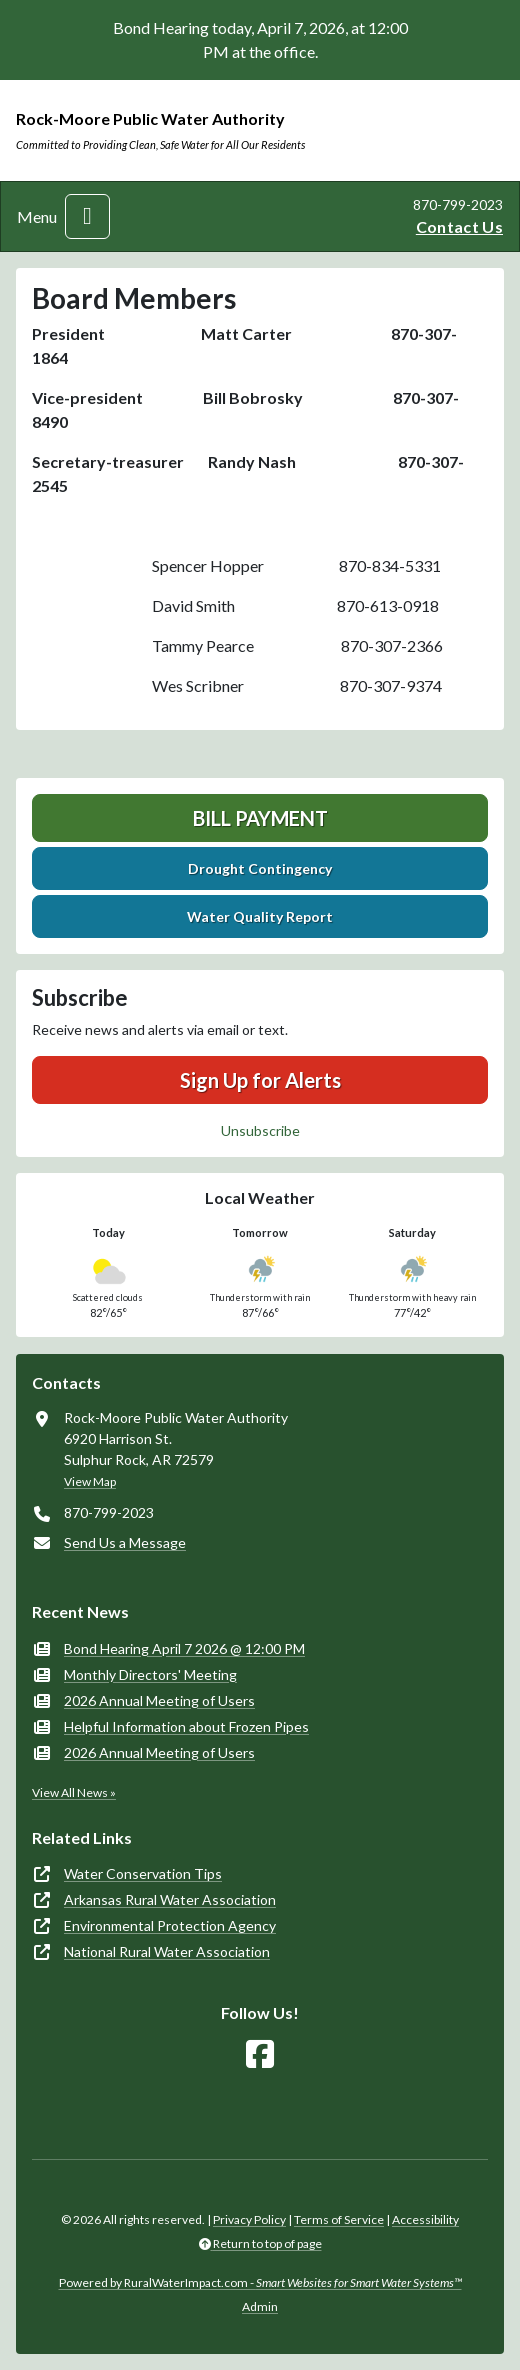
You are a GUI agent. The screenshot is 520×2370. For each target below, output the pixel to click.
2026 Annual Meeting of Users (159, 1700)
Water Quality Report (260, 916)
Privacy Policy (249, 2219)
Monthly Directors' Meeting (150, 1674)
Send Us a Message (125, 1542)
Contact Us (459, 226)
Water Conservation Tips (143, 1873)
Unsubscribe (260, 1130)
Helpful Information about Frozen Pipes (186, 1726)
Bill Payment (260, 818)
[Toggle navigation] (87, 216)
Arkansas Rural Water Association (170, 1899)
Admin (260, 2306)
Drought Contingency (260, 868)
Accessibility (425, 2219)
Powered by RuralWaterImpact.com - (260, 2282)
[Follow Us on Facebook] (260, 2054)
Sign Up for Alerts (260, 1080)
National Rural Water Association (167, 1951)
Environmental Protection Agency (170, 1925)
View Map (90, 1481)
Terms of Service (339, 2219)
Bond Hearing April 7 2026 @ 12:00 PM (184, 1648)
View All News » (74, 1792)
